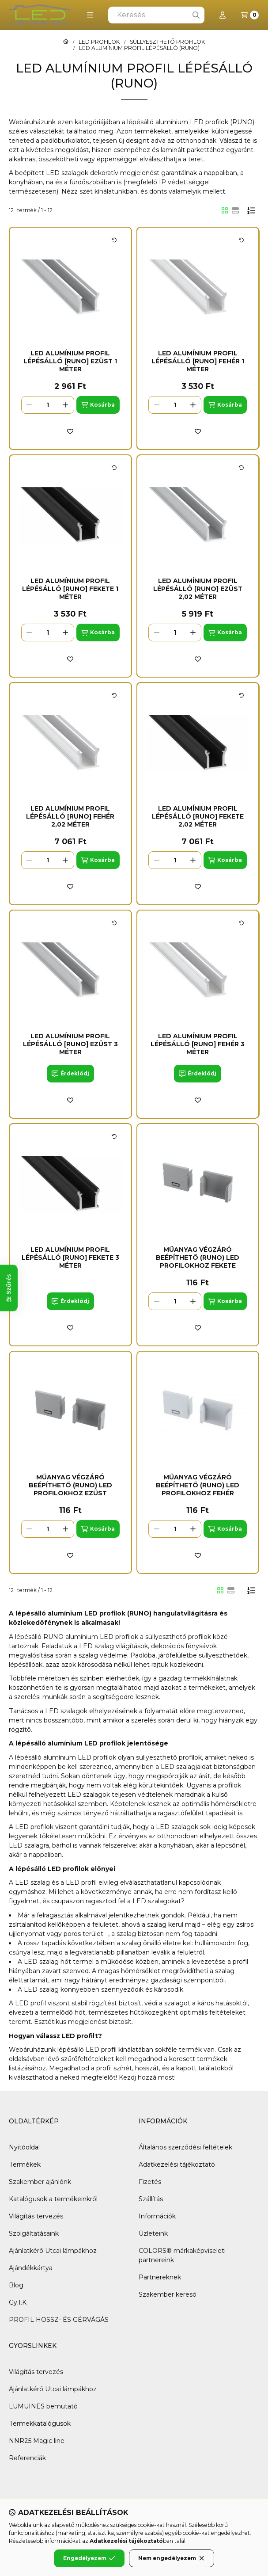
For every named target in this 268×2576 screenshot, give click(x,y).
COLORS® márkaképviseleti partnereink (182, 2255)
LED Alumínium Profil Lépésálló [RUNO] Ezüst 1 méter (70, 361)
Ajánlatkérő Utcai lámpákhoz (53, 2251)
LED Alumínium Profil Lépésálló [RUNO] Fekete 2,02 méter (198, 816)
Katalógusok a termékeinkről (53, 2199)
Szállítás (151, 2199)
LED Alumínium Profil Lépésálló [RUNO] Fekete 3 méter (70, 1257)
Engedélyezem (89, 2558)
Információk (157, 2216)
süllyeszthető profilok (178, 1637)
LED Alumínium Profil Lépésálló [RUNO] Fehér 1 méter (197, 361)
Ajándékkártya (31, 2268)
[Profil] (222, 15)
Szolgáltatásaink (34, 2233)
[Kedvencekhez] (70, 431)
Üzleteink (153, 2233)
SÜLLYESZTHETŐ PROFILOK (167, 42)
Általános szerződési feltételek (185, 2147)
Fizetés (150, 2182)
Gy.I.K (17, 2302)
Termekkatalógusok (40, 2423)
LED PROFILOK (99, 42)
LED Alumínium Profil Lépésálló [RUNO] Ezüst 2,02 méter (197, 589)
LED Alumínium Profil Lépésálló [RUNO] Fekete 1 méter (70, 589)
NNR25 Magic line (36, 2441)
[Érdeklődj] (70, 1073)
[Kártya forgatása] (114, 240)
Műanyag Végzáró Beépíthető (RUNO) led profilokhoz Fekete (197, 1257)
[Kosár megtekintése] (249, 15)
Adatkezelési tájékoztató (177, 2164)
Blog (16, 2285)
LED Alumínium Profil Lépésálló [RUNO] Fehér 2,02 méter (70, 816)
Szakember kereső (167, 2294)
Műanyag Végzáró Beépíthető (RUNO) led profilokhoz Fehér (197, 1485)
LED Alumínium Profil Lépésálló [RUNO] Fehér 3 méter (198, 1044)
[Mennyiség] (48, 404)
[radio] (235, 210)
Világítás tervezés (36, 2216)
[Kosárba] (98, 405)
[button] (90, 15)
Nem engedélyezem (171, 2558)
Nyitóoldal (24, 2147)
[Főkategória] (65, 42)
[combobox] (156, 15)
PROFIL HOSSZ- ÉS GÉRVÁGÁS (59, 2320)
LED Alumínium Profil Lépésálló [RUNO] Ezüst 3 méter (70, 1044)
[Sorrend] (251, 210)
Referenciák (27, 2458)
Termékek (25, 2164)
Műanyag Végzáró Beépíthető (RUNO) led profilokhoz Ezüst (70, 1485)
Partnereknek (160, 2277)
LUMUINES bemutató (43, 2406)
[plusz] (65, 404)
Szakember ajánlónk (40, 2182)
